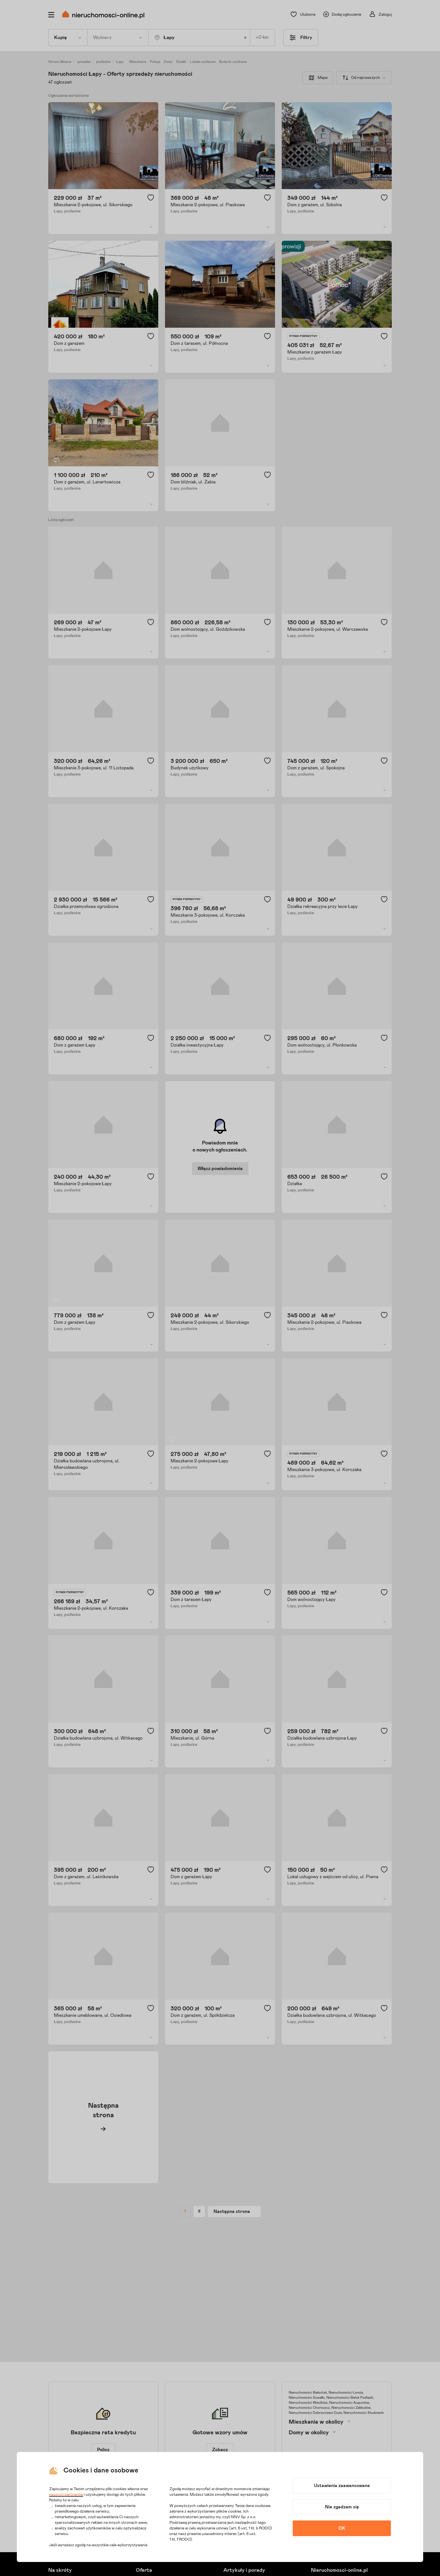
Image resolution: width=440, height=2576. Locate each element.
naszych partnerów (66, 2495)
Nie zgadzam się (342, 2507)
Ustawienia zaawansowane (342, 2485)
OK (341, 2528)
